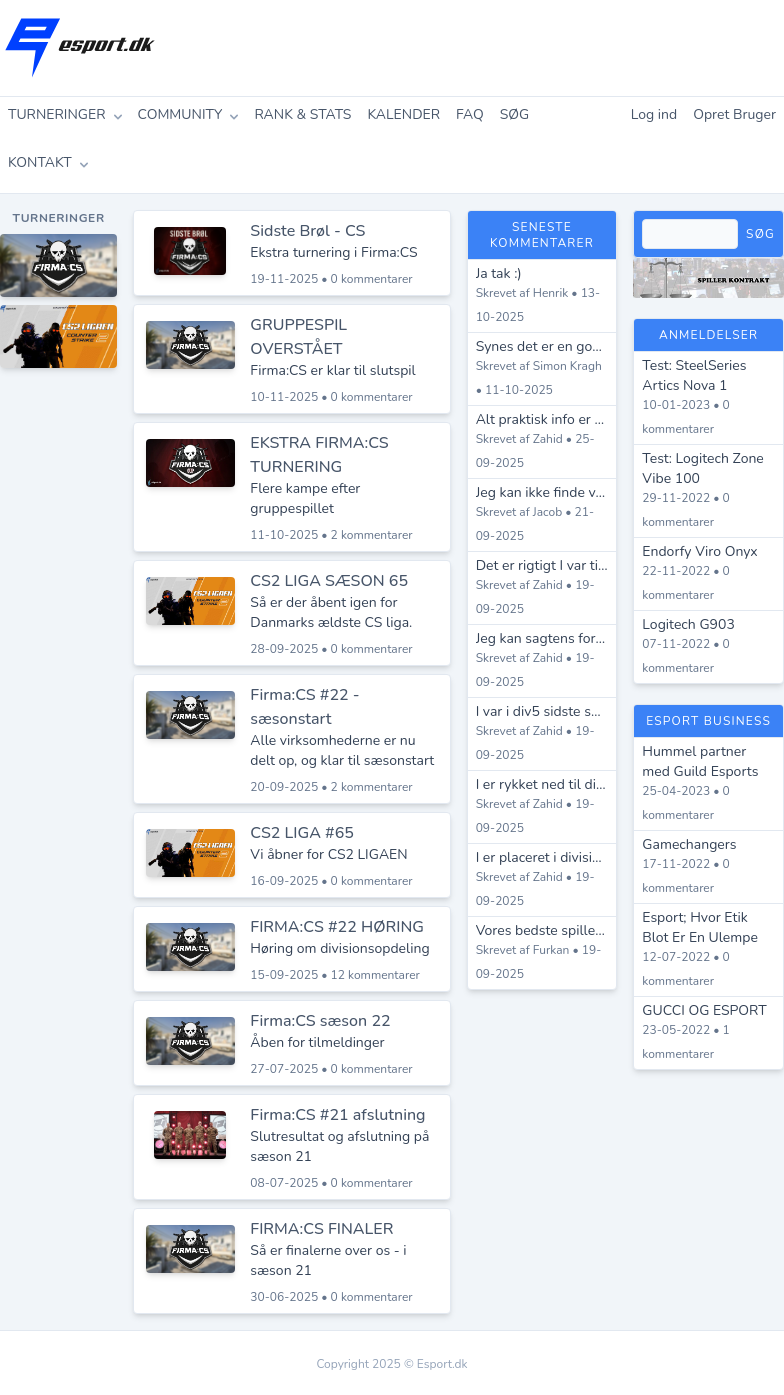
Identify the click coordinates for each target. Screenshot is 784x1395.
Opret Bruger (734, 114)
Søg (760, 234)
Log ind (654, 114)
